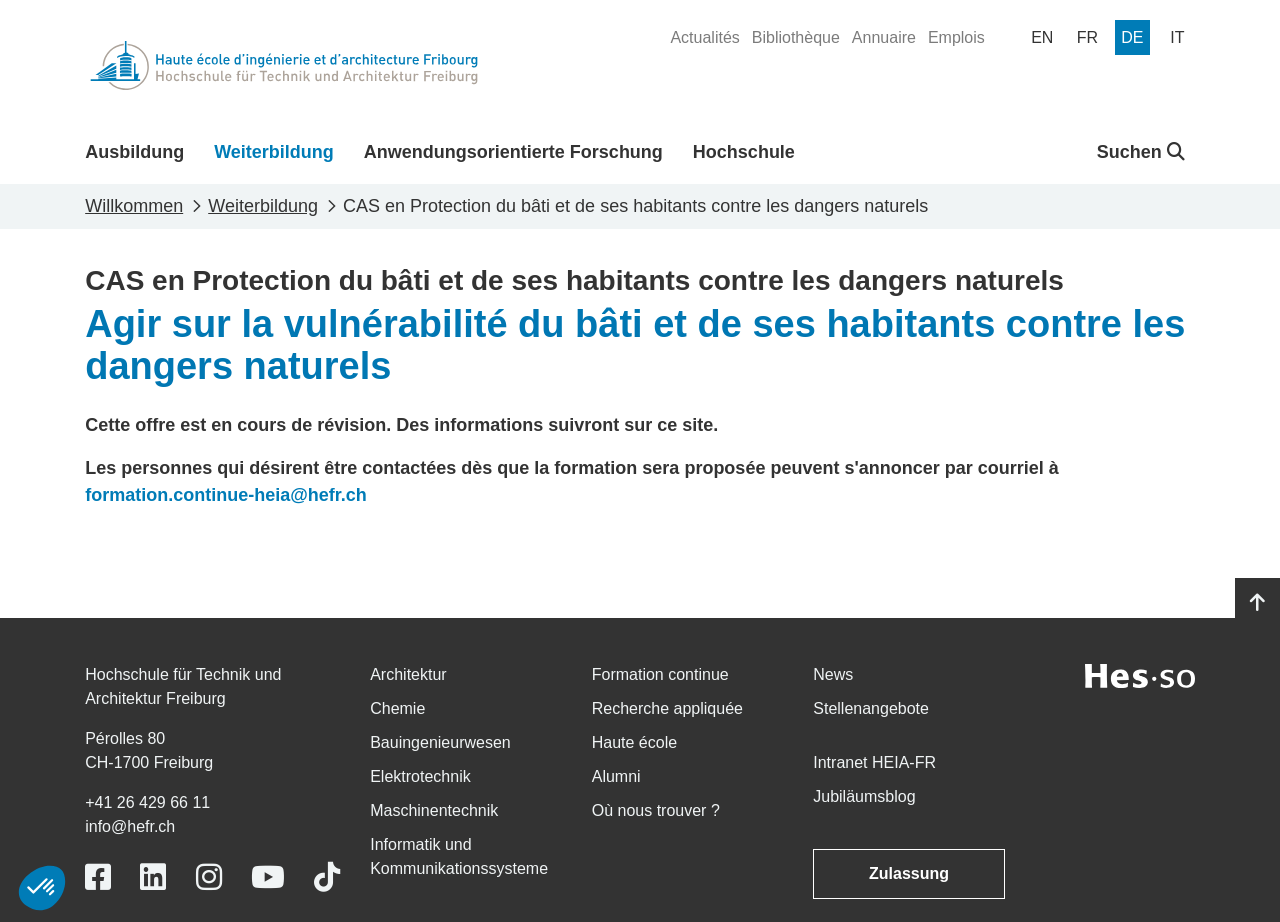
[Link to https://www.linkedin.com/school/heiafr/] (153, 877)
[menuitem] (704, 38)
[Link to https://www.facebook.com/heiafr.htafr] (98, 877)
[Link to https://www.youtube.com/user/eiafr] (268, 877)
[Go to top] (1257, 603)
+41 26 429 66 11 (147, 802)
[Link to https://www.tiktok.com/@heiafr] (327, 877)
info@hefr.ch (130, 826)
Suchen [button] (1141, 152)
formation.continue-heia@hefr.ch (226, 495)
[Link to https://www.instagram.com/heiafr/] (209, 877)
